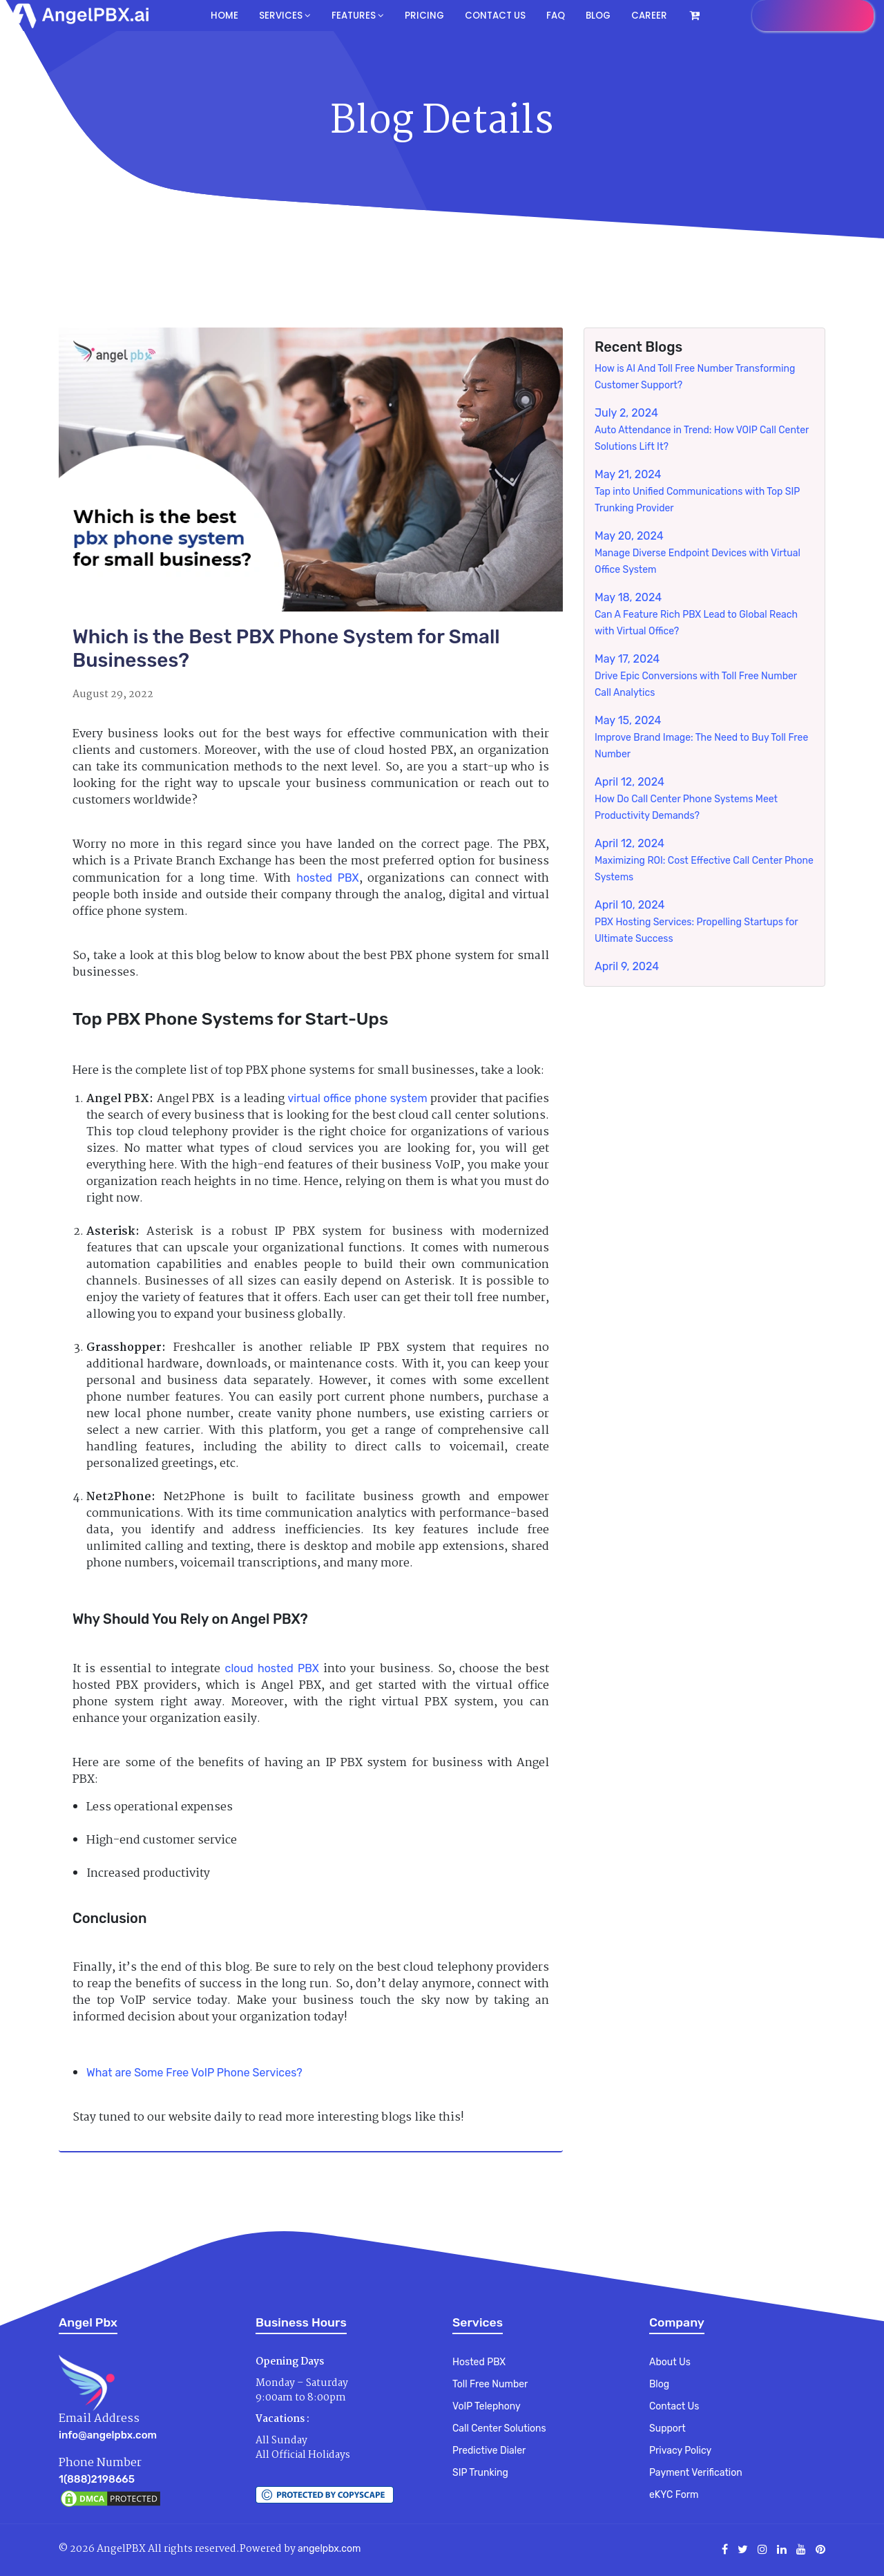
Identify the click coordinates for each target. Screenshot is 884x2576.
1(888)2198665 (97, 2479)
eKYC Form (673, 2495)
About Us (670, 2362)
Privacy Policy (680, 2450)
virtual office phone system (357, 1098)
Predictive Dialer (489, 2450)
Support (667, 2428)
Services (285, 15)
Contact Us (674, 2406)
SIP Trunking (480, 2473)
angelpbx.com (329, 2549)
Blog (595, 15)
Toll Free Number (490, 2384)
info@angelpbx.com (108, 2435)
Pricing (422, 15)
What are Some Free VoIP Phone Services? (194, 2072)
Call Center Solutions (499, 2428)
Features (356, 15)
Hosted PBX (479, 2362)
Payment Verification (695, 2473)
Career (645, 15)
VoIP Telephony (486, 2406)
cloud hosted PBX (272, 1668)
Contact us (492, 15)
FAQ (553, 15)
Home (225, 15)
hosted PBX (327, 877)
